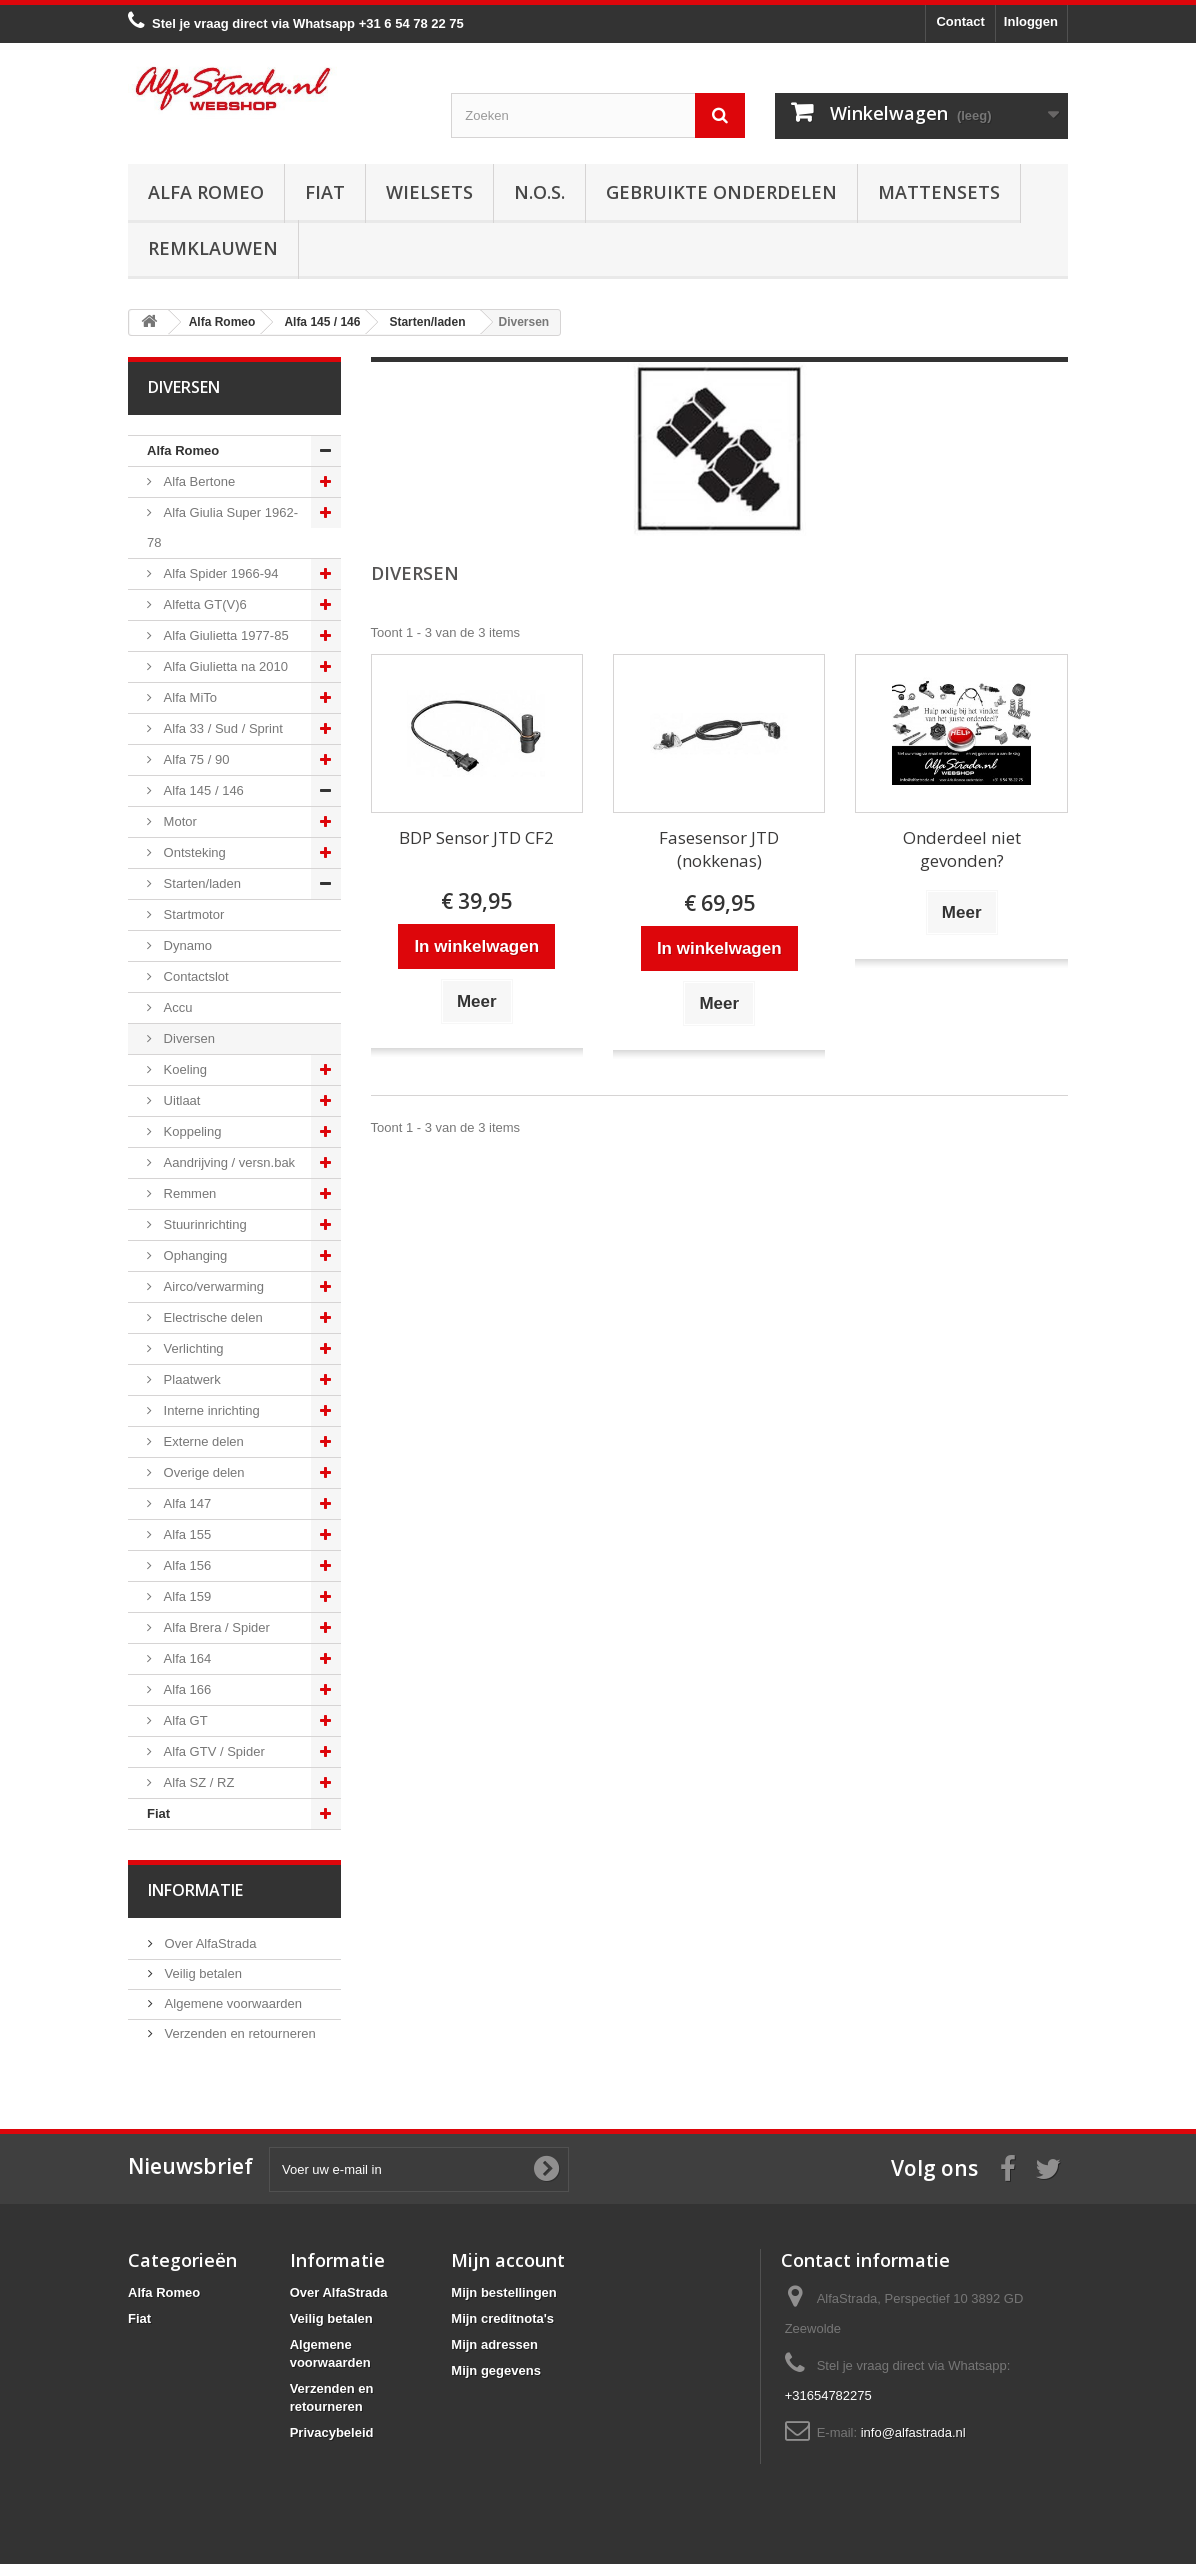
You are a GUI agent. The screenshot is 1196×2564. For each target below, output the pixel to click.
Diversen (187, 1038)
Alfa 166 (185, 1689)
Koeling (183, 1069)
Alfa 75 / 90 (194, 759)
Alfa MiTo (188, 697)
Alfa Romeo (206, 192)
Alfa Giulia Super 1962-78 (222, 527)
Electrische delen (211, 1317)
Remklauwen (213, 248)
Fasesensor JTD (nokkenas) (719, 849)
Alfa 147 (185, 1503)
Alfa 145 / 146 (202, 790)
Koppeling (190, 1131)
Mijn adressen (494, 2344)
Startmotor (192, 914)
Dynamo (186, 945)
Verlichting (192, 1348)
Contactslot (194, 976)
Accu (176, 1007)
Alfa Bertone (197, 481)
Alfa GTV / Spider (212, 1751)
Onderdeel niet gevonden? (962, 849)
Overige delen (202, 1472)
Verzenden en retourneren (238, 2033)
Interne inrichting (210, 1410)
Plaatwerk (190, 1379)
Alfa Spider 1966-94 (219, 573)
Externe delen (202, 1441)
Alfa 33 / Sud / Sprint (221, 728)
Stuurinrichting (203, 1224)
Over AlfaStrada (208, 1943)
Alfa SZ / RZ (197, 1782)
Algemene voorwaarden (231, 2003)
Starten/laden (200, 883)
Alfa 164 (185, 1658)
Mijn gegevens (496, 2370)
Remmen (188, 1193)
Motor (178, 821)
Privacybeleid (332, 2432)
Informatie (195, 1890)
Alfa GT (184, 1720)
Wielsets (429, 192)
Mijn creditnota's (502, 2318)
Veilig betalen (201, 1973)
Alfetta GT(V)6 (203, 604)
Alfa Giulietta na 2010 (224, 666)
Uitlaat (180, 1100)
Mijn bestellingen (503, 2292)
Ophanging (193, 1255)
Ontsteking (193, 852)
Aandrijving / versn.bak (227, 1162)
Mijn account (508, 2260)
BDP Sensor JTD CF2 (476, 837)
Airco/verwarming (212, 1286)
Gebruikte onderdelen (721, 192)
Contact (960, 21)
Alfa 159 (185, 1596)
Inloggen (1031, 21)
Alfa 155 (185, 1534)
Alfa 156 (185, 1565)
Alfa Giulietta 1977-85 (224, 635)
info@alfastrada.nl (913, 2432)
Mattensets (939, 192)
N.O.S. (539, 192)
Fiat (325, 192)
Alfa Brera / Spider (215, 1627)
